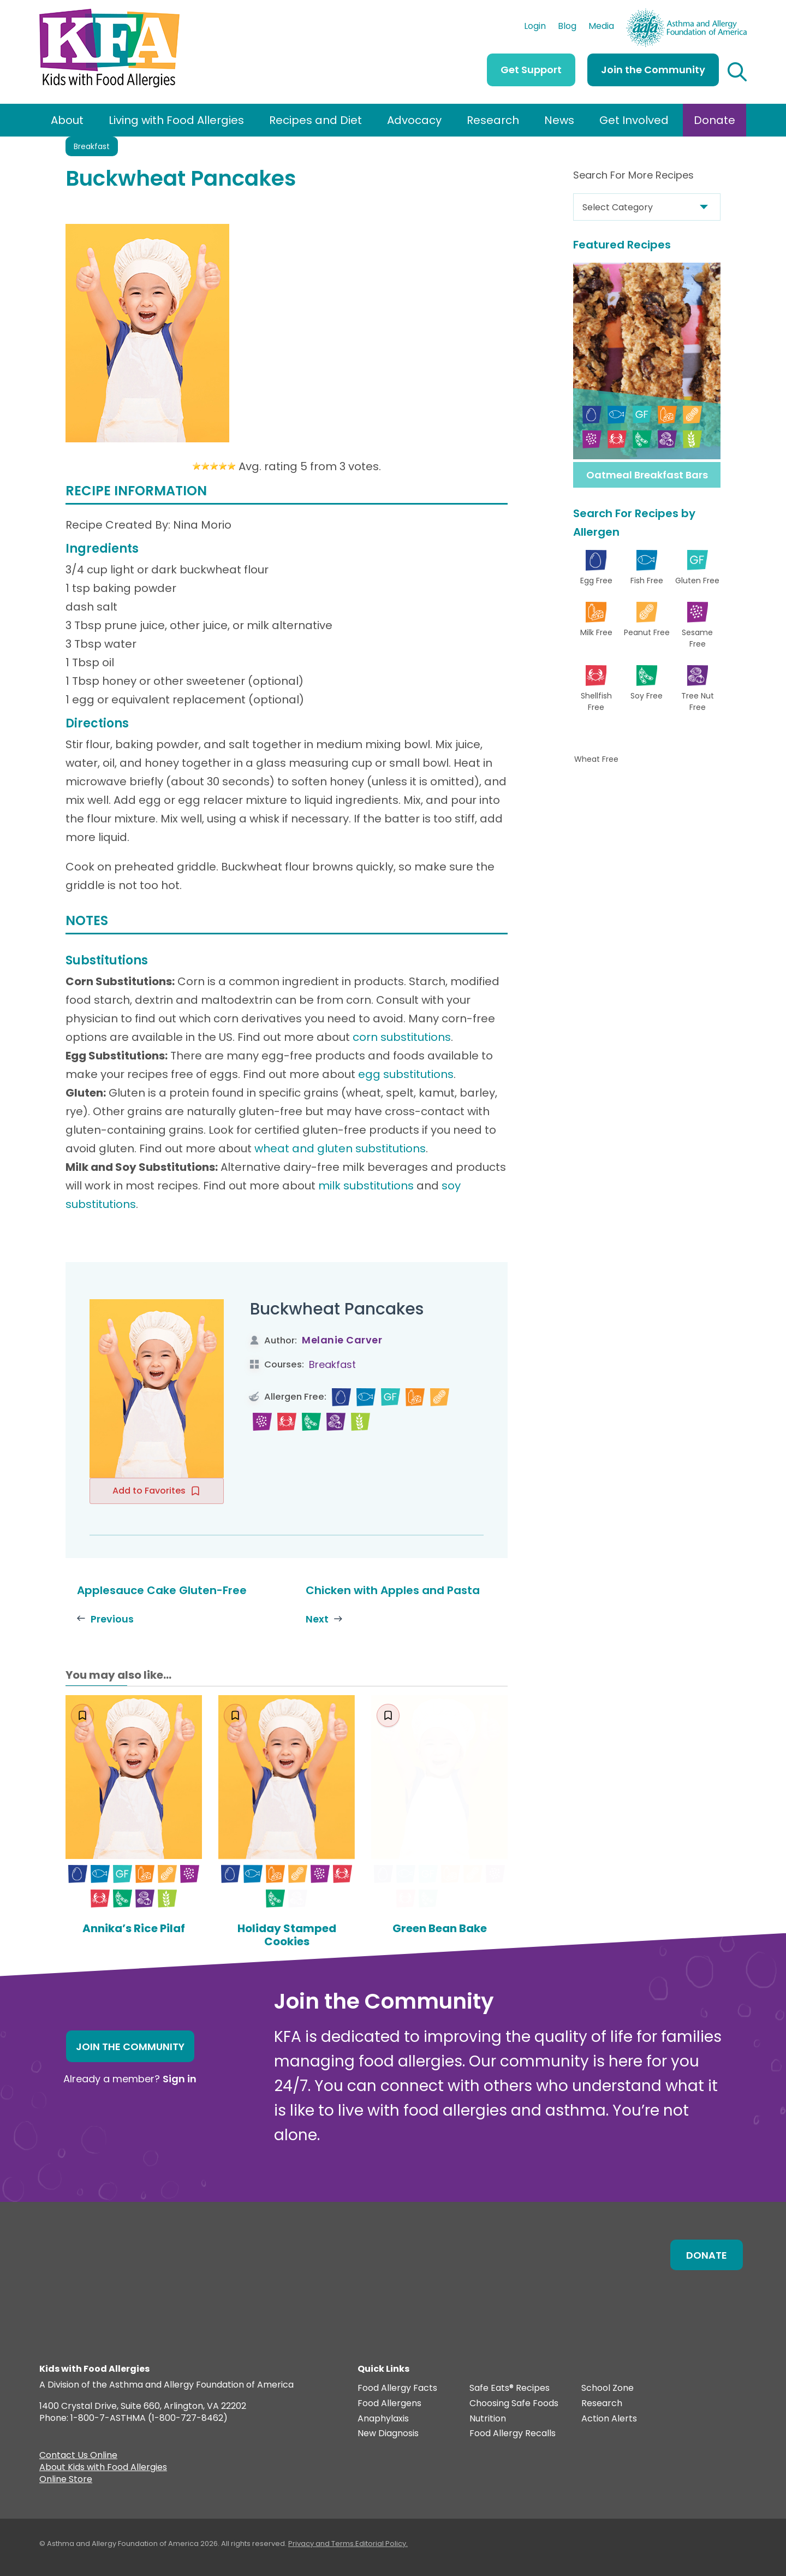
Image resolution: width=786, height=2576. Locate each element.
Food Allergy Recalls (512, 2433)
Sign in (179, 2079)
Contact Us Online (78, 2456)
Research (493, 120)
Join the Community (653, 69)
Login (535, 27)
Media (601, 27)
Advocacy (414, 120)
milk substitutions (366, 1185)
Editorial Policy (380, 2543)
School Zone (607, 2388)
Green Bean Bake (439, 1928)
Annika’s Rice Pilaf (133, 1928)
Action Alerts (609, 2419)
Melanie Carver (342, 1340)
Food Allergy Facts (397, 2388)
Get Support (531, 69)
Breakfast (92, 146)
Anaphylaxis (383, 2419)
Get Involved (634, 120)
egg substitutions (406, 1074)
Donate (714, 120)
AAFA (735, 14)
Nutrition (487, 2419)
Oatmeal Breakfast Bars (647, 475)
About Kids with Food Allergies (103, 2468)
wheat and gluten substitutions (340, 1148)
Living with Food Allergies (176, 120)
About (67, 120)
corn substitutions (402, 1037)
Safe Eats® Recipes (509, 2388)
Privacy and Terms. (321, 2543)
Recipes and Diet (315, 120)
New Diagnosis (388, 2433)
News (559, 120)
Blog (567, 27)
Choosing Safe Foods (513, 2403)
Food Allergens (389, 2403)
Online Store (65, 2480)
